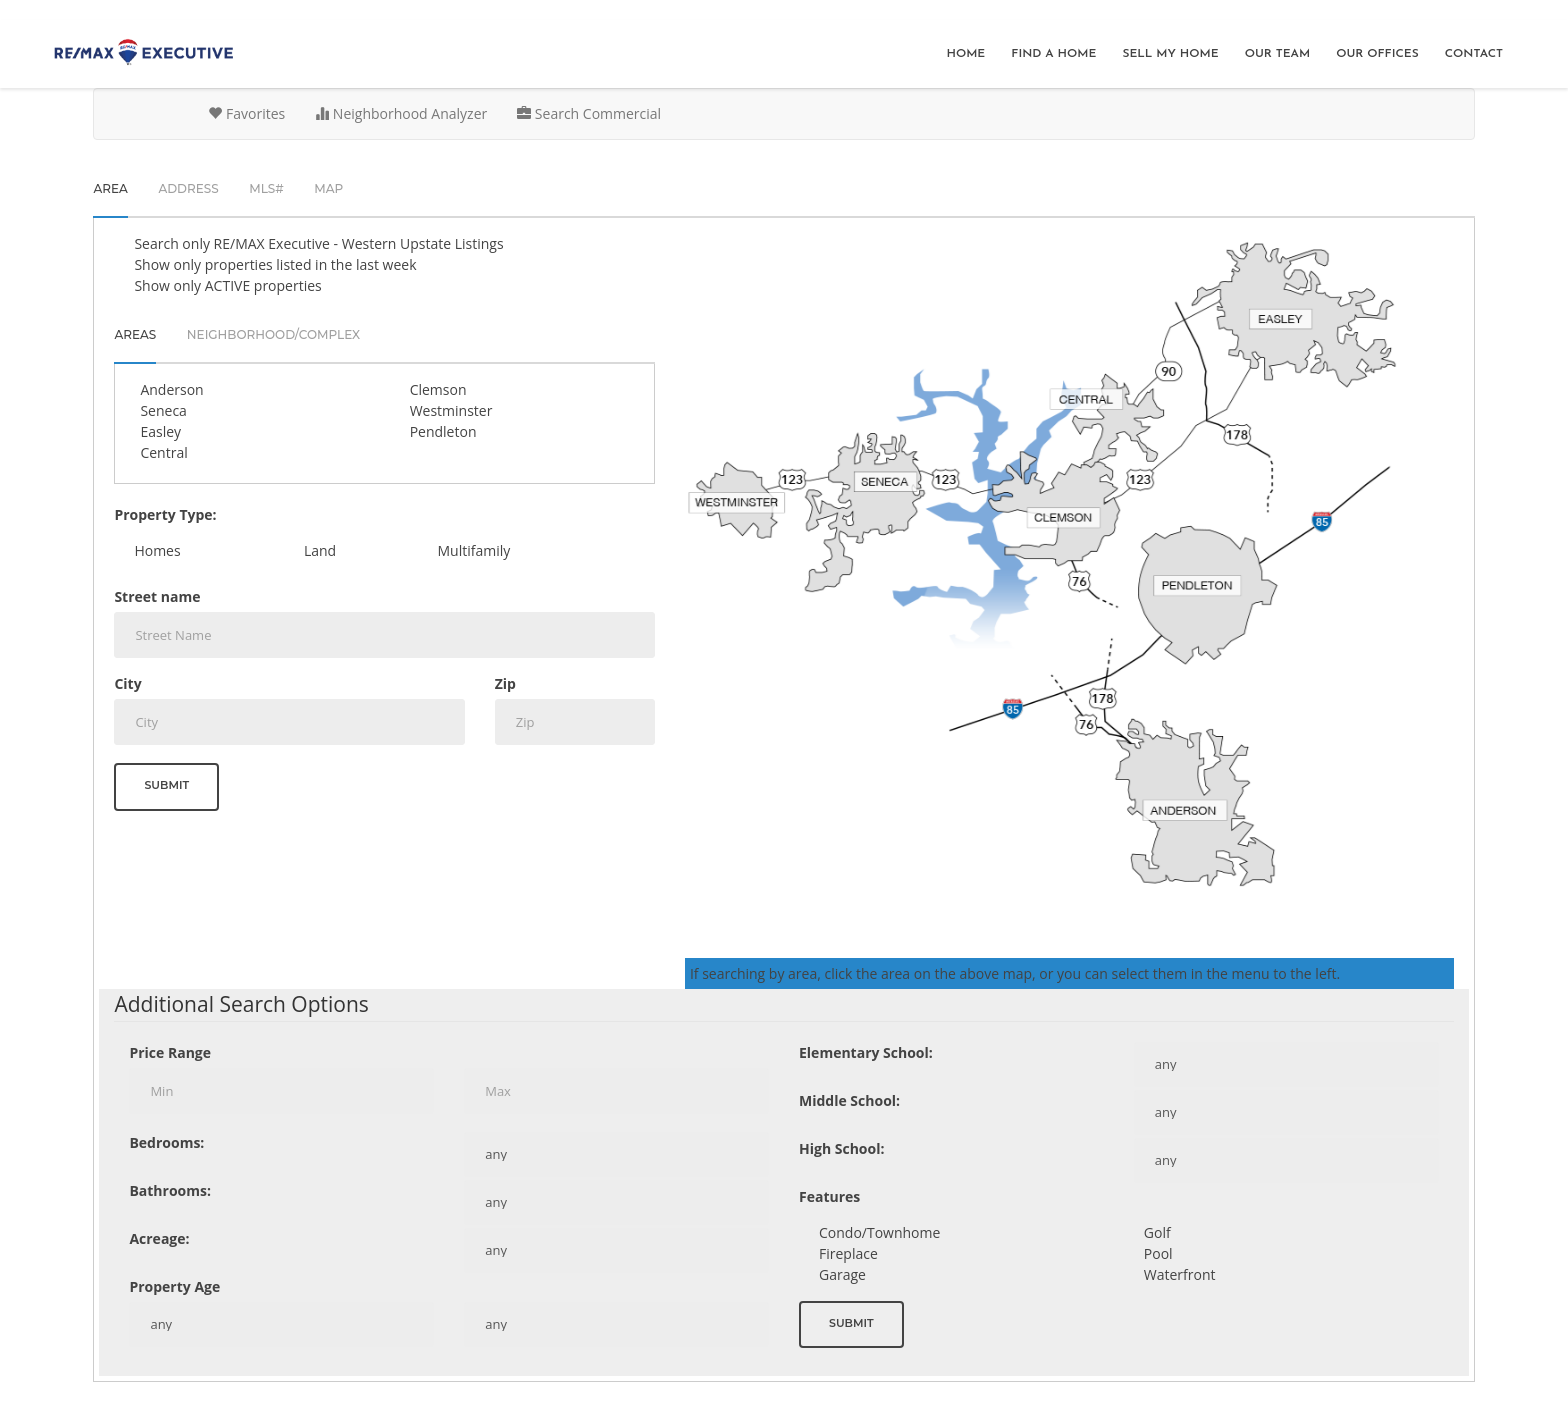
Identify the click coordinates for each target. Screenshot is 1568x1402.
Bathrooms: (170, 1190)
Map (328, 188)
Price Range (170, 1052)
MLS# (266, 188)
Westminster (451, 410)
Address (188, 188)
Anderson (171, 389)
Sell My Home (1170, 54)
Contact (1474, 54)
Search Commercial (589, 113)
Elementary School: (866, 1052)
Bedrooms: (166, 1142)
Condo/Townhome (879, 1232)
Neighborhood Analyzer (401, 113)
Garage (842, 1274)
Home (965, 54)
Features (829, 1196)
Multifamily (474, 550)
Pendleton (443, 431)
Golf (1157, 1232)
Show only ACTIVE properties (227, 285)
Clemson (438, 389)
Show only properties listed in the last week (275, 264)
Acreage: (159, 1238)
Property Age (174, 1286)
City (127, 683)
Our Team (1278, 54)
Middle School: (849, 1100)
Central (163, 452)
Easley (160, 431)
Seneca (163, 410)
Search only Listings (318, 243)
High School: (841, 1148)
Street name (157, 596)
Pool (1158, 1253)
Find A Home (1053, 54)
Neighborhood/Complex (273, 334)
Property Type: (165, 514)
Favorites (246, 113)
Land (320, 550)
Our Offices (1377, 54)
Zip (505, 683)
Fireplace (848, 1253)
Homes (157, 550)
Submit (166, 785)
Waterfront (1180, 1274)
